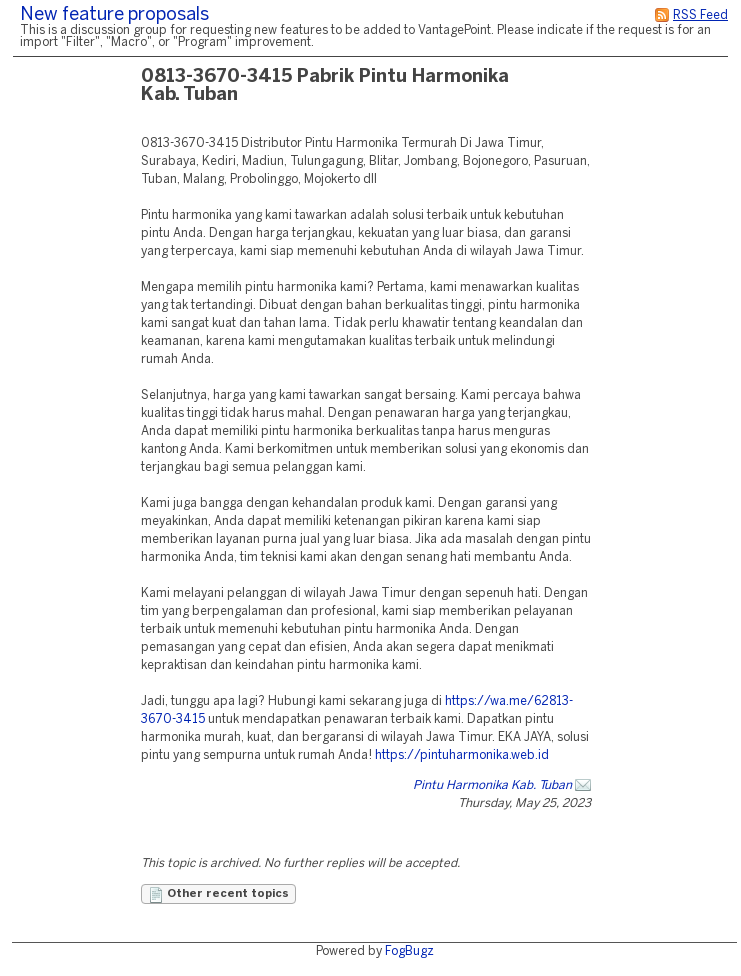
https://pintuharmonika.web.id (462, 755)
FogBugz (409, 951)
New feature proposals (114, 15)
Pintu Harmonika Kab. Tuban (492, 785)
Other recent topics (218, 895)
